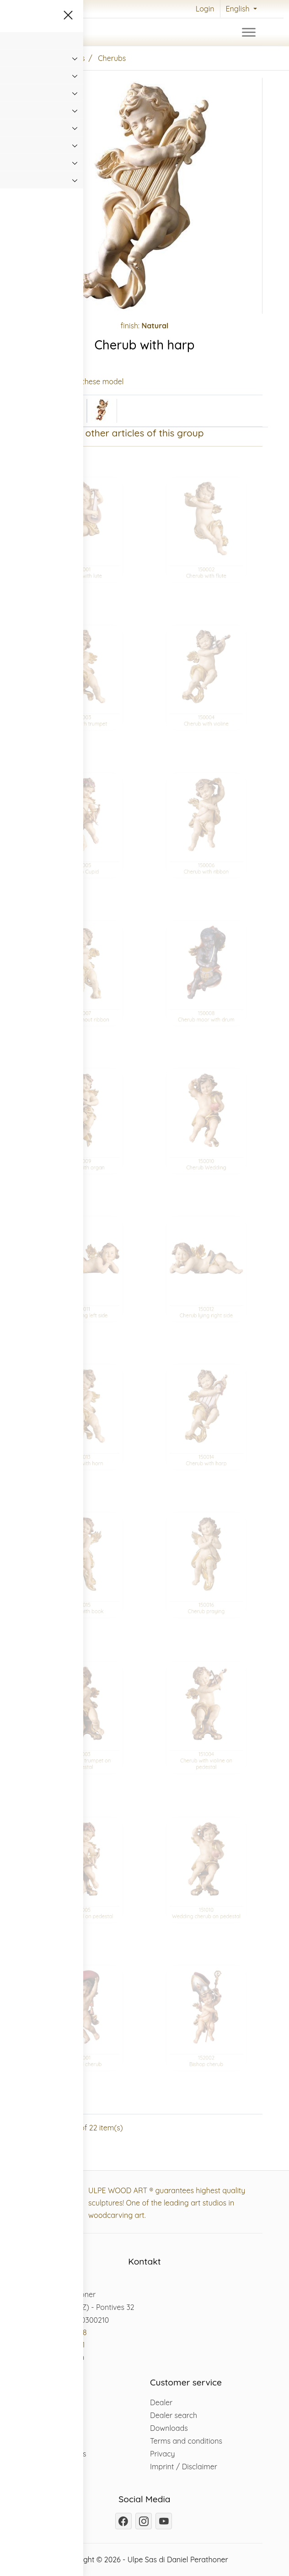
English (239, 8)
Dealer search (173, 2415)
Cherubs (112, 58)
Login (205, 8)
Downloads (169, 2428)
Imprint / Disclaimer (183, 2466)
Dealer (161, 2402)
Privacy (162, 2453)
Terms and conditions (186, 2441)
